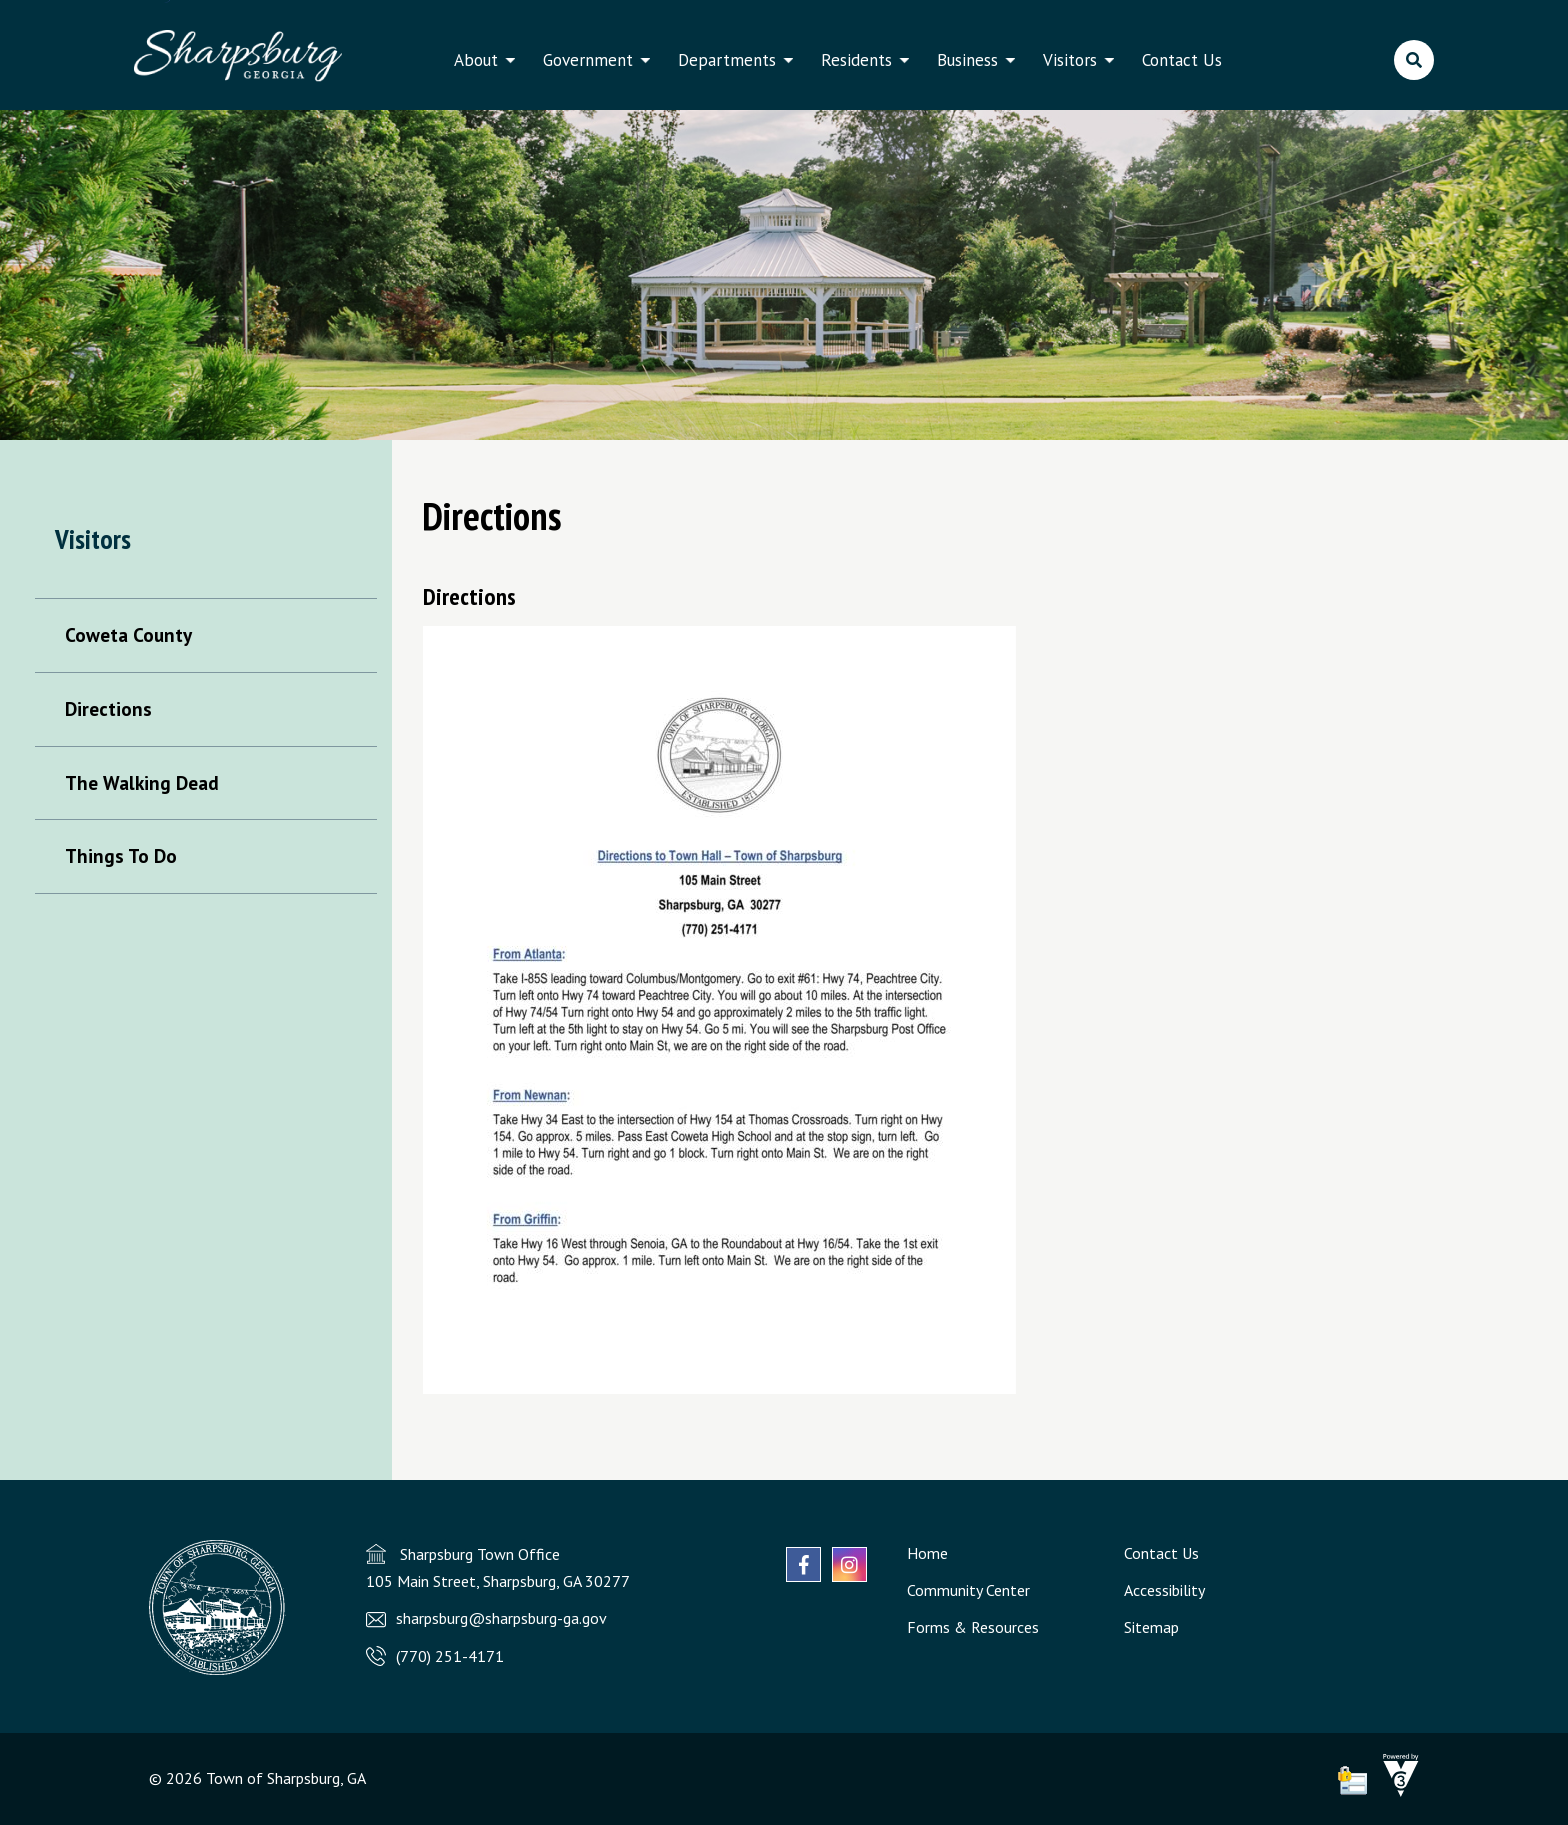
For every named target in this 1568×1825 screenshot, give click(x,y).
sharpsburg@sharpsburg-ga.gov (501, 1618)
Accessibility (1164, 1590)
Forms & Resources (973, 1627)
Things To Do (121, 855)
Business (967, 60)
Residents (856, 60)
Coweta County (128, 634)
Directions (108, 708)
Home (927, 1553)
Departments (727, 60)
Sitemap (1151, 1627)
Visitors (1070, 60)
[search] (1414, 60)
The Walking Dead (142, 782)
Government (588, 60)
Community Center (968, 1590)
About (476, 60)
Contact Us (1182, 60)
